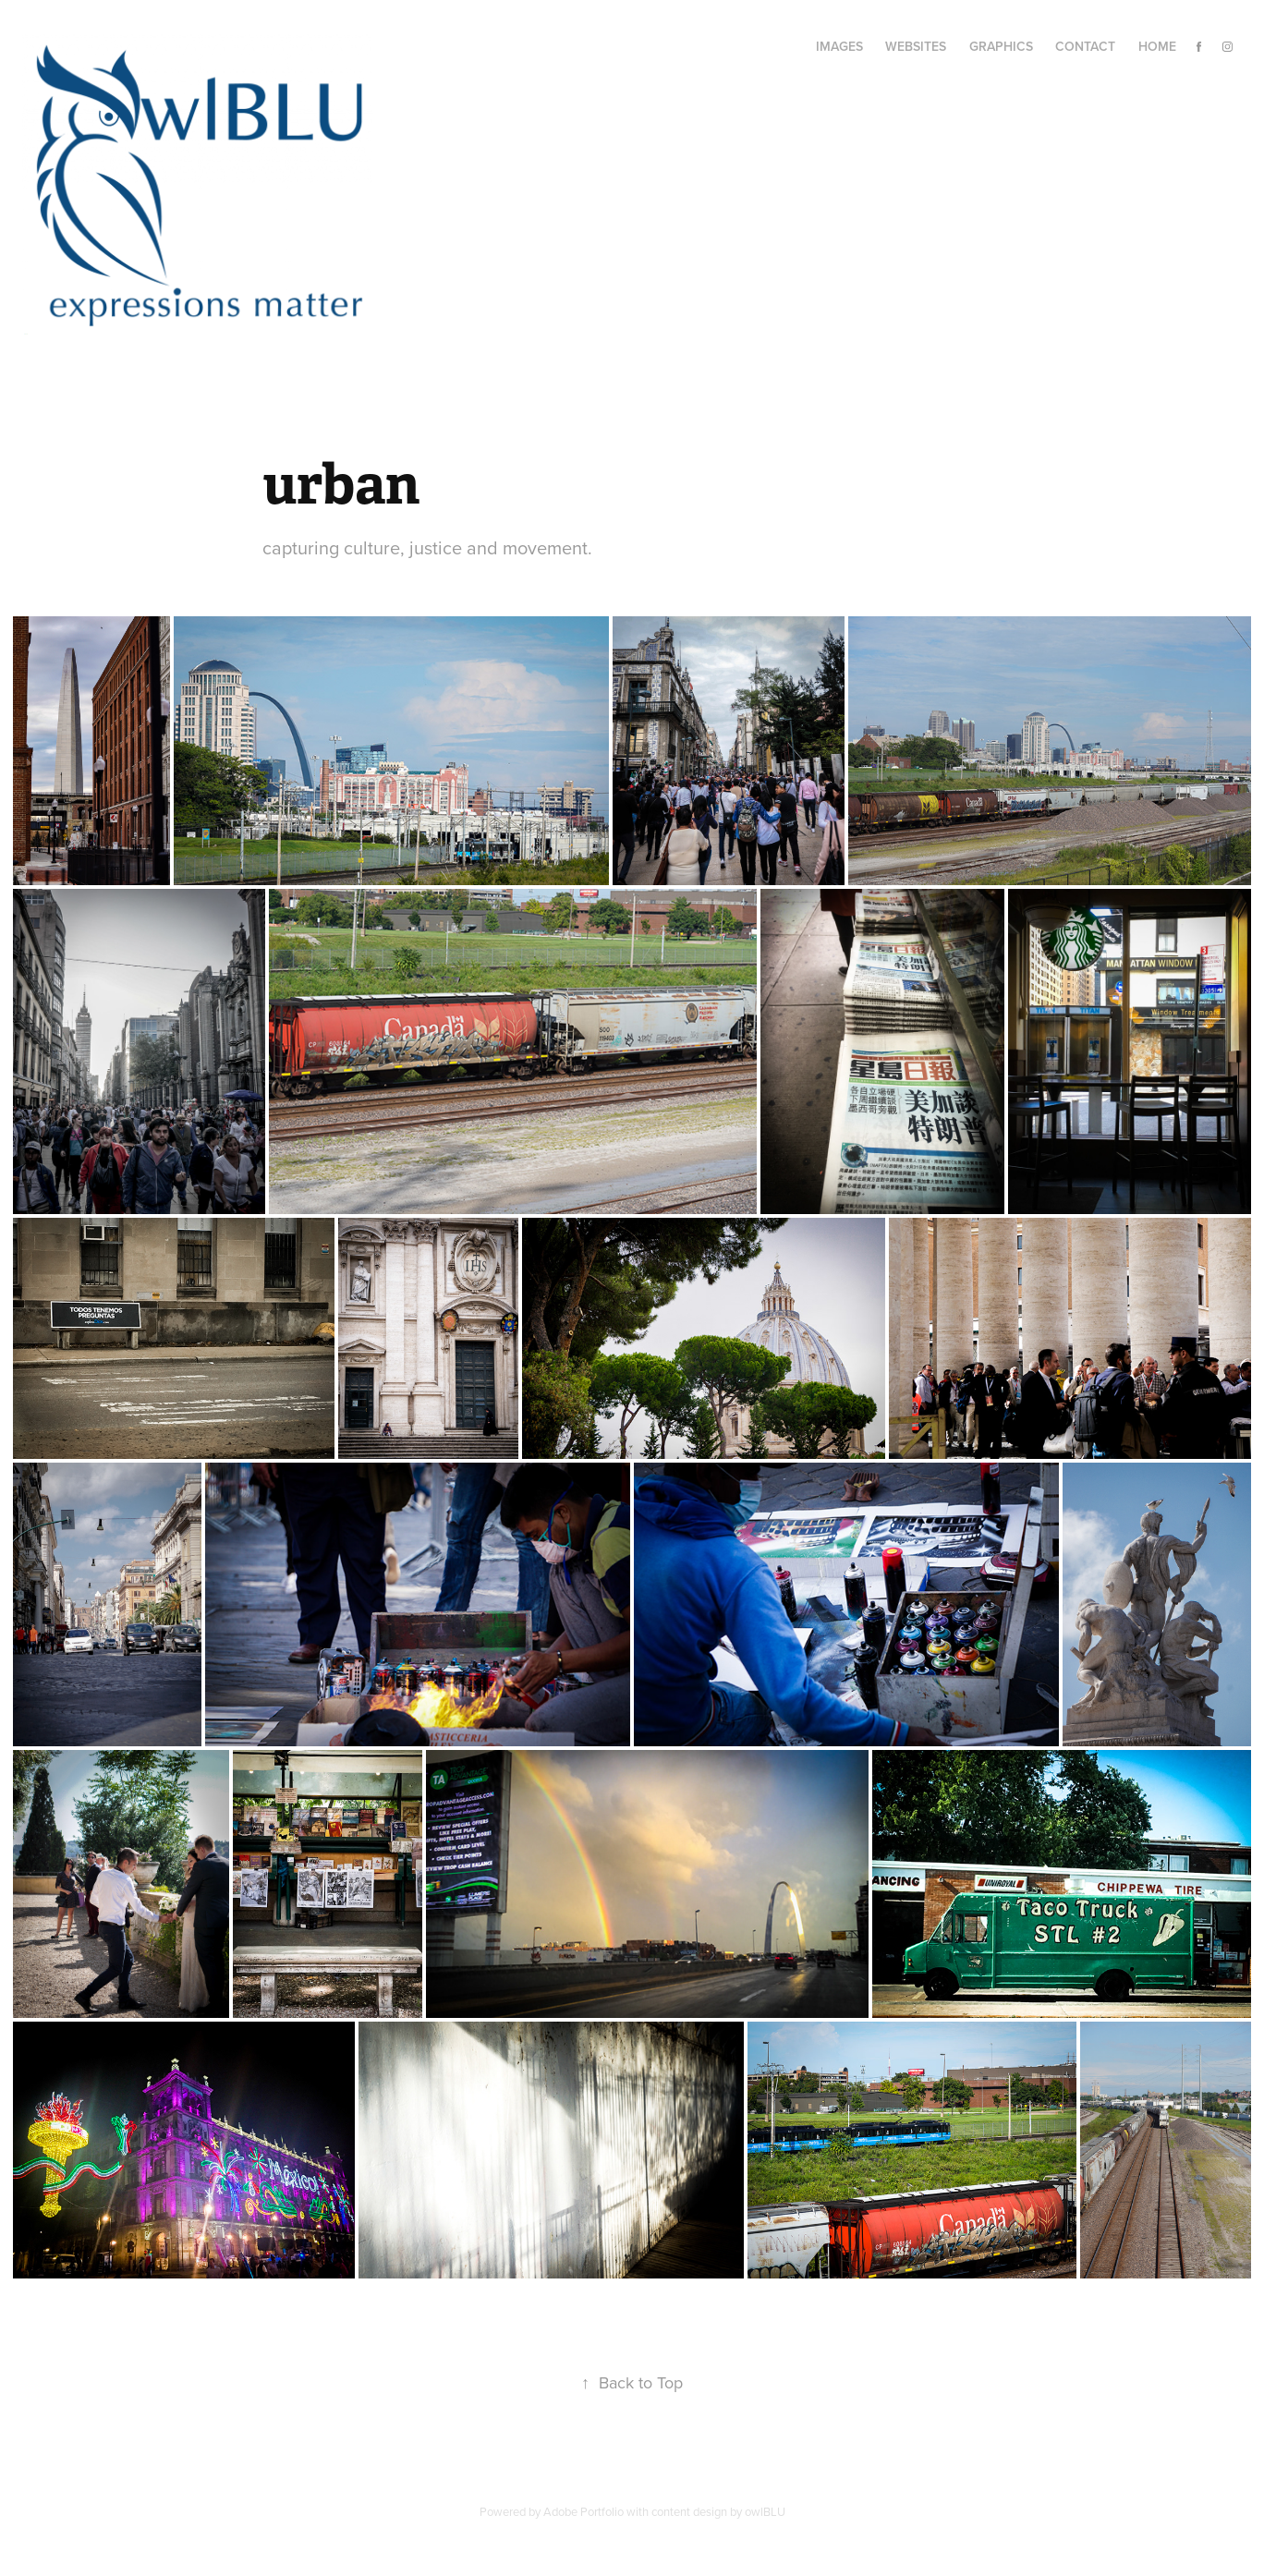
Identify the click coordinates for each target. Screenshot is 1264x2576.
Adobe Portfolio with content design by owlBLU (664, 2511)
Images (839, 46)
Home (1157, 46)
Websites (915, 46)
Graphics (1001, 46)
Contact (1085, 46)
